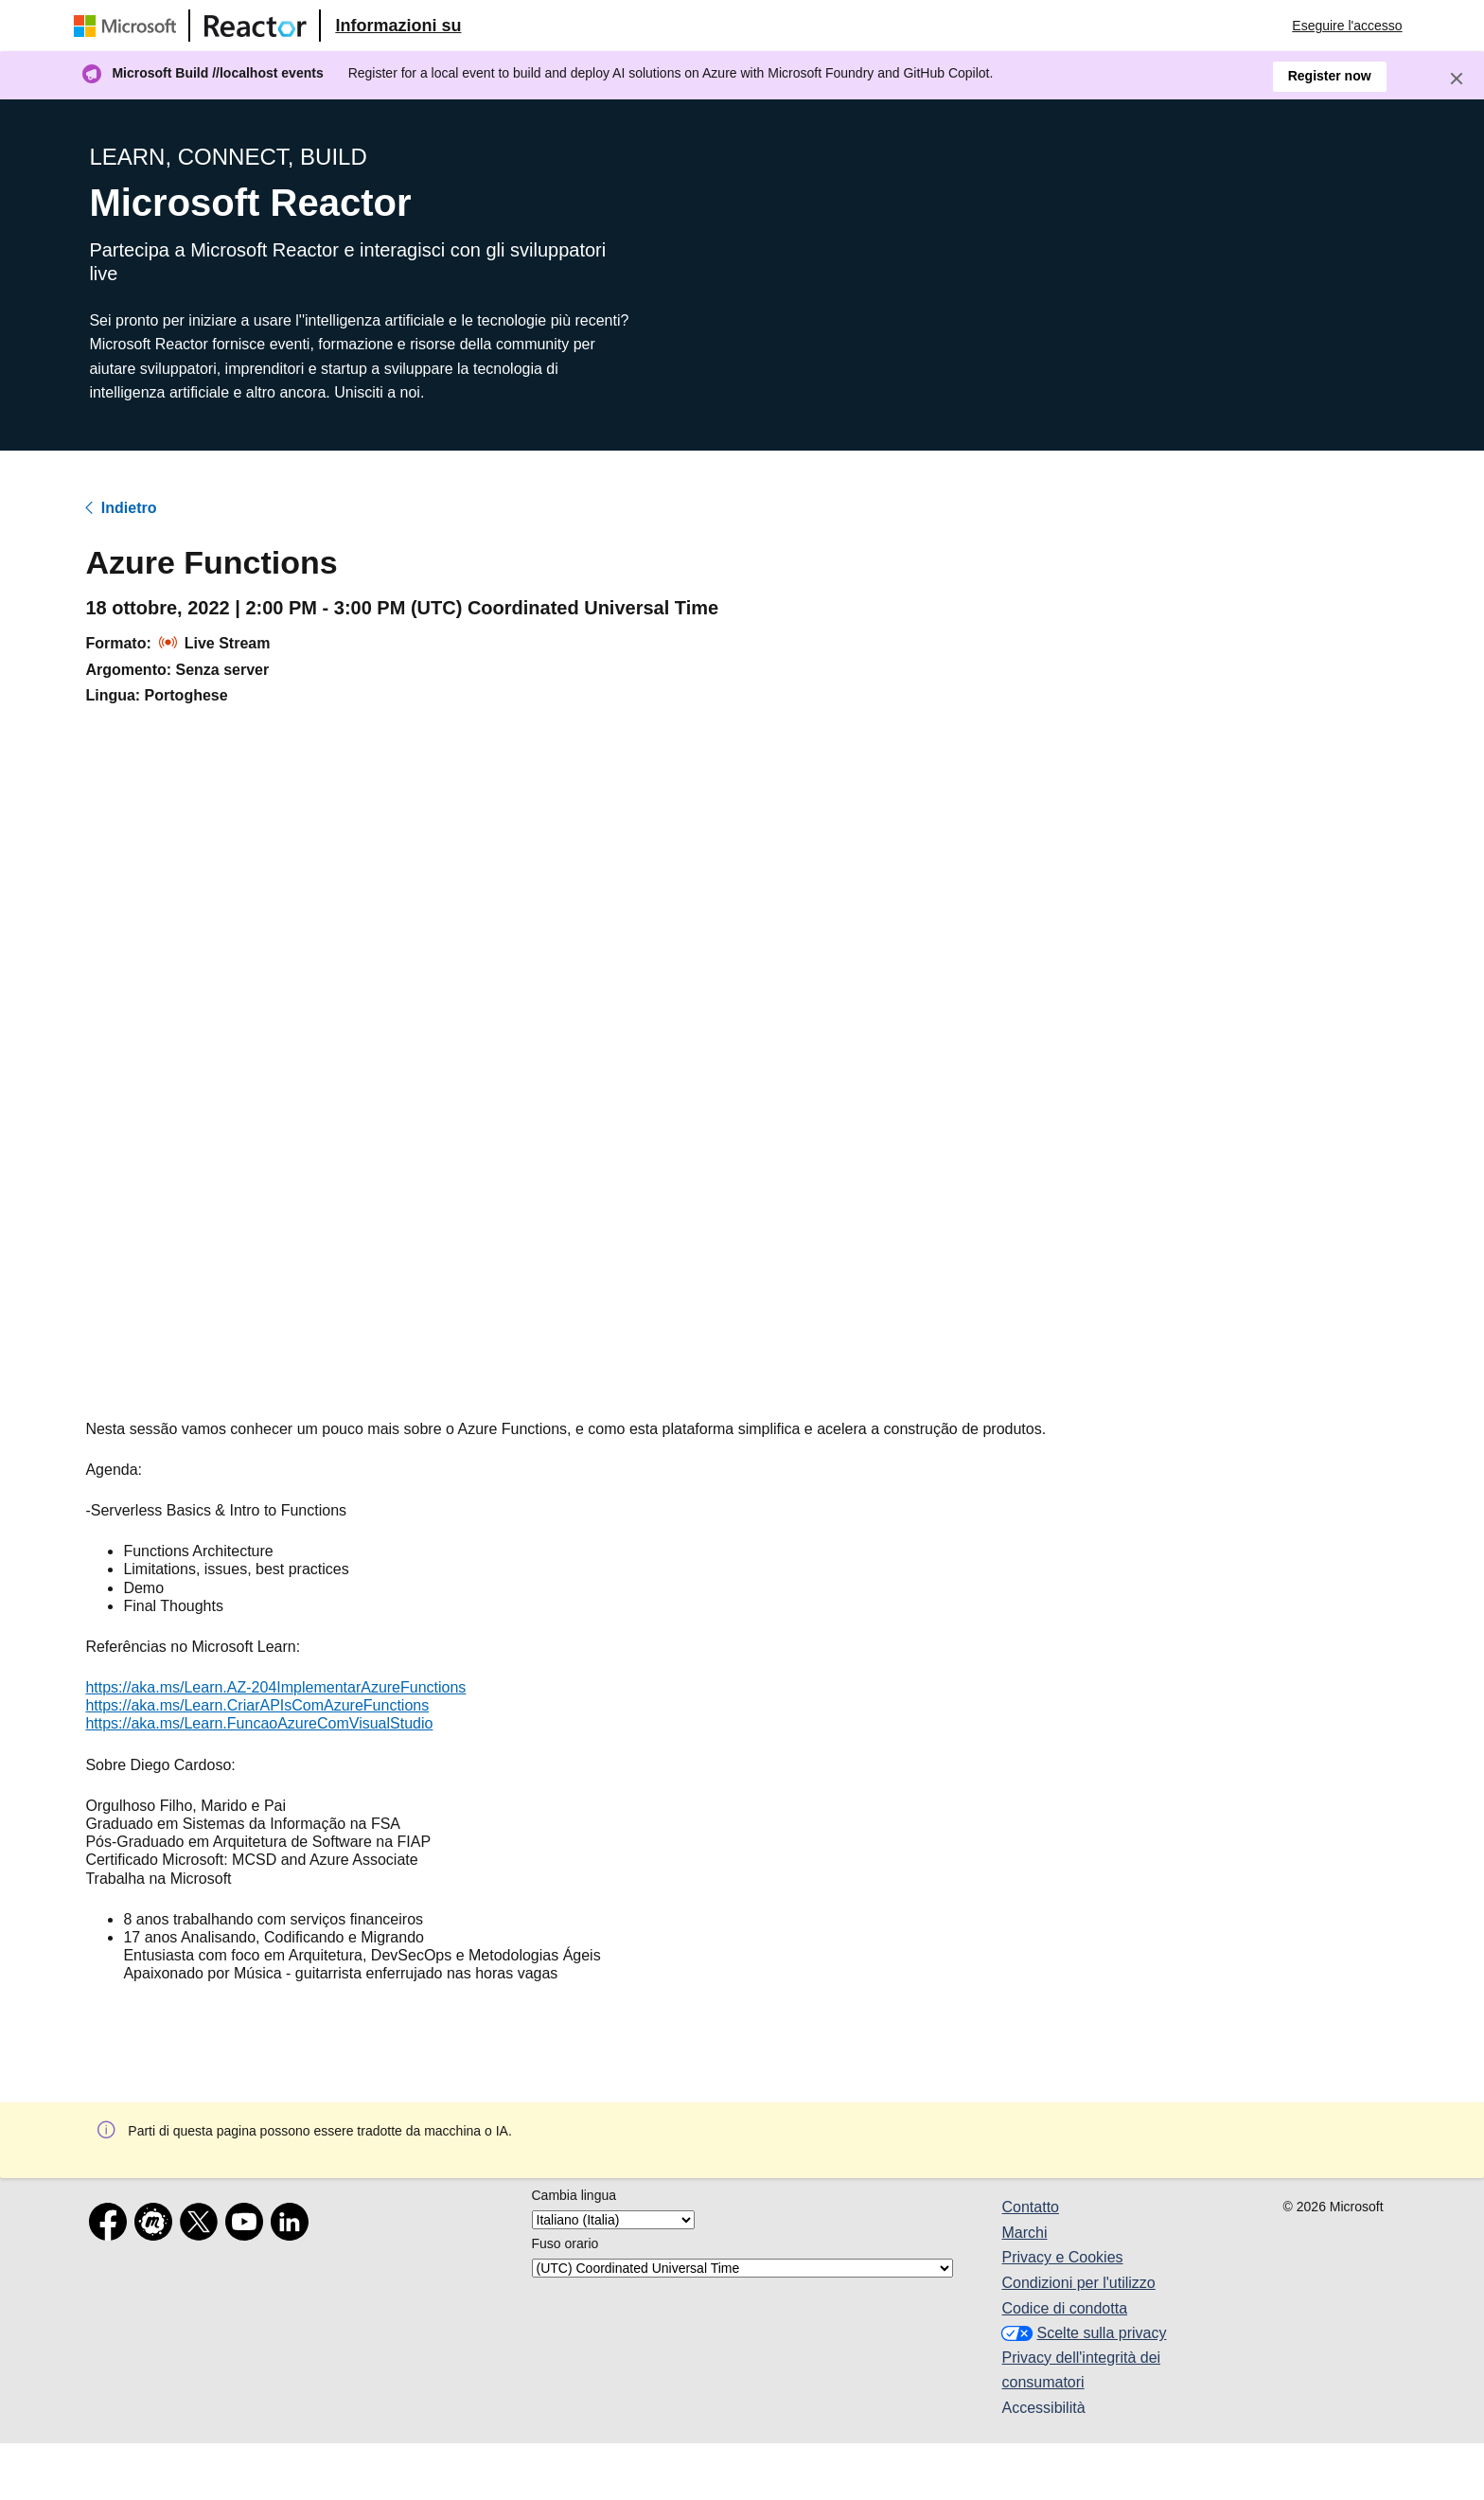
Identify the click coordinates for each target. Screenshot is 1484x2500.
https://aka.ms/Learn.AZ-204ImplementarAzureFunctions (275, 1687)
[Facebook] (111, 2225)
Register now (1329, 75)
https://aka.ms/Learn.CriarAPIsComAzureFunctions (257, 1705)
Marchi (1025, 2233)
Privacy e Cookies (1062, 2257)
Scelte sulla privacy (1082, 2333)
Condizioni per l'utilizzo (1079, 2283)
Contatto (1030, 2207)
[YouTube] (248, 2225)
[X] (202, 2225)
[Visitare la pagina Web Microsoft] (129, 25)
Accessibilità (1044, 2408)
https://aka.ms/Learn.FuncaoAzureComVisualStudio (259, 1723)
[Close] (1456, 78)
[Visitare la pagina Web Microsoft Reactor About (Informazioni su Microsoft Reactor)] (397, 25)
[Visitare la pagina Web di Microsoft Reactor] (255, 25)
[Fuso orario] (742, 2268)
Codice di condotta (1065, 2308)
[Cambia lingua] (613, 2219)
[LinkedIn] (293, 2225)
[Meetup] (157, 2225)
